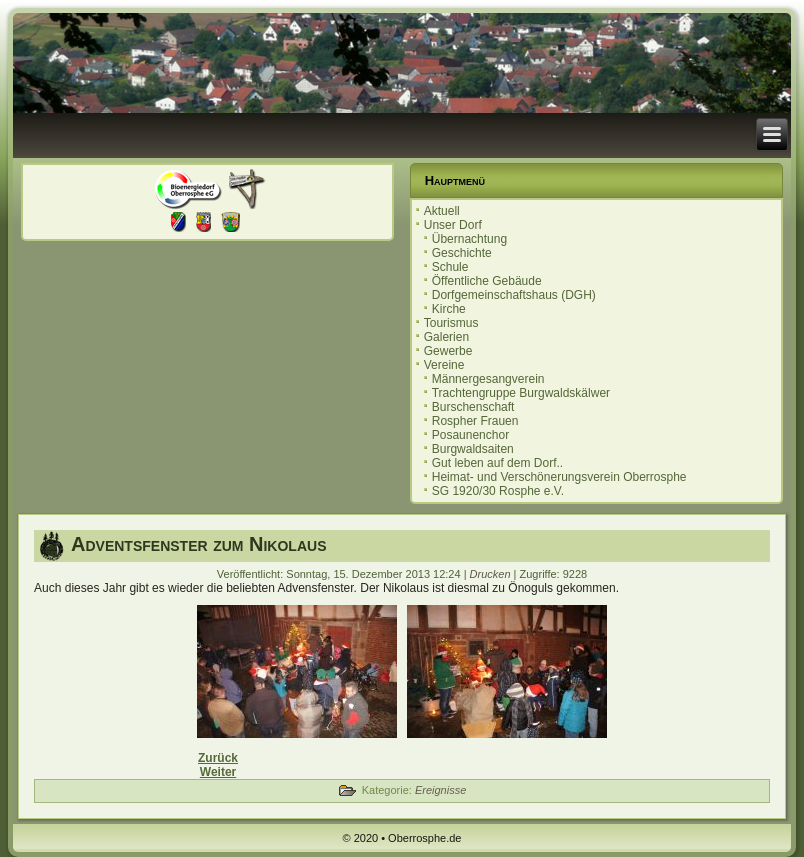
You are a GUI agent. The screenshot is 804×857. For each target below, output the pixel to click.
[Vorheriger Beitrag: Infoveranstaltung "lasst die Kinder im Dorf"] (218, 758)
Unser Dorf (453, 225)
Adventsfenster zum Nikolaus (198, 544)
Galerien (446, 337)
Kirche (449, 309)
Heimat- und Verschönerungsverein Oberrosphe (559, 477)
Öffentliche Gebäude (487, 281)
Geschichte (462, 253)
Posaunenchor (470, 435)
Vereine (444, 365)
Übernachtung (469, 239)
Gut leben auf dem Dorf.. (497, 463)
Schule (450, 267)
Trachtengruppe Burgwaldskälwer (521, 393)
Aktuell (442, 211)
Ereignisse (440, 790)
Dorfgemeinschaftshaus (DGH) (514, 295)
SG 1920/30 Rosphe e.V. (498, 491)
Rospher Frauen (475, 421)
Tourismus (451, 323)
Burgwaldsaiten (473, 449)
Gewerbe (448, 351)
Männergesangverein (488, 379)
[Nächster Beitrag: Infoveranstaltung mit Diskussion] (218, 772)
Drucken (492, 574)
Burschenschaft (473, 407)
